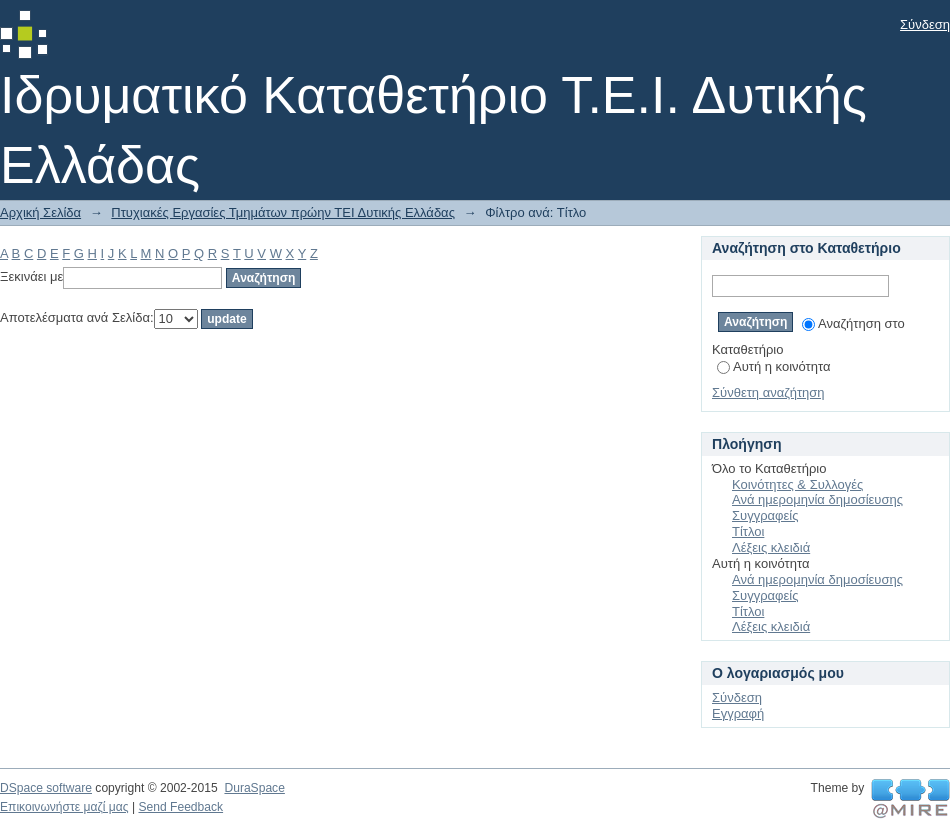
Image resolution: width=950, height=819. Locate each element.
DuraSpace (254, 788)
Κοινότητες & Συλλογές (797, 484)
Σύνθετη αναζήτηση (768, 392)
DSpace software (46, 788)
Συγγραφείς (765, 515)
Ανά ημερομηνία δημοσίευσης (817, 499)
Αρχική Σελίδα (40, 212)
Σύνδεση (925, 24)
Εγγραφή (738, 713)
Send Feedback (180, 807)
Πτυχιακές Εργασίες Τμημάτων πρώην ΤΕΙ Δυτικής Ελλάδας (283, 212)
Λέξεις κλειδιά (771, 547)
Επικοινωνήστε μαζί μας (64, 807)
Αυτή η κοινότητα (773, 366)
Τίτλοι (748, 531)
